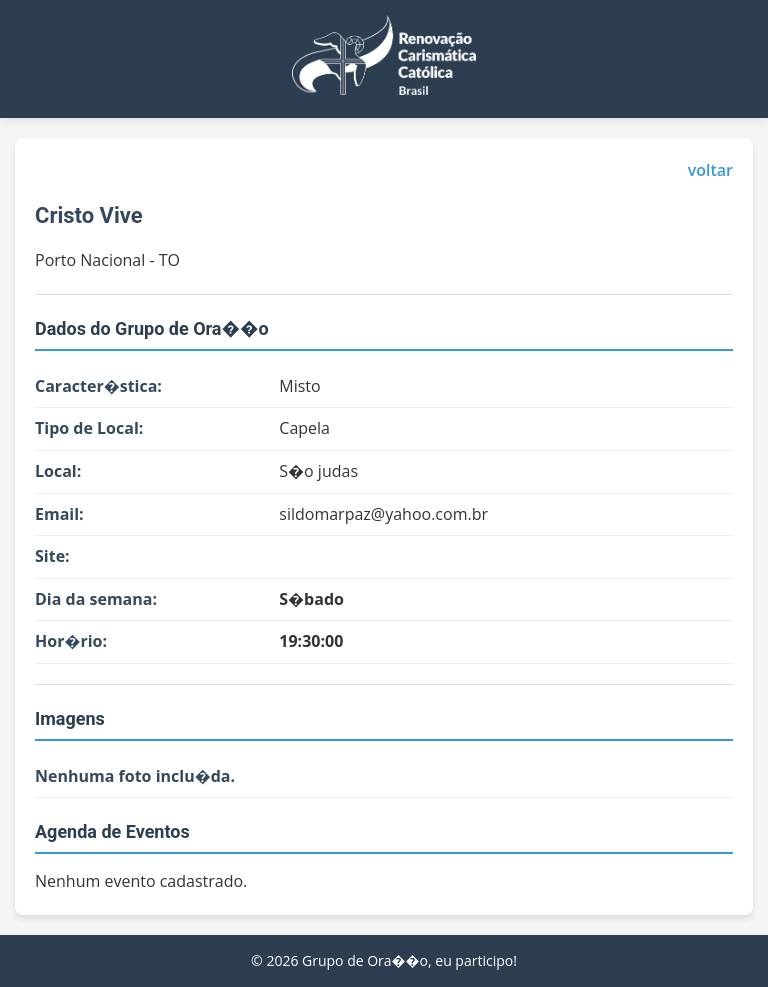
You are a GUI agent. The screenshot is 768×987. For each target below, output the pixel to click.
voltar (710, 170)
